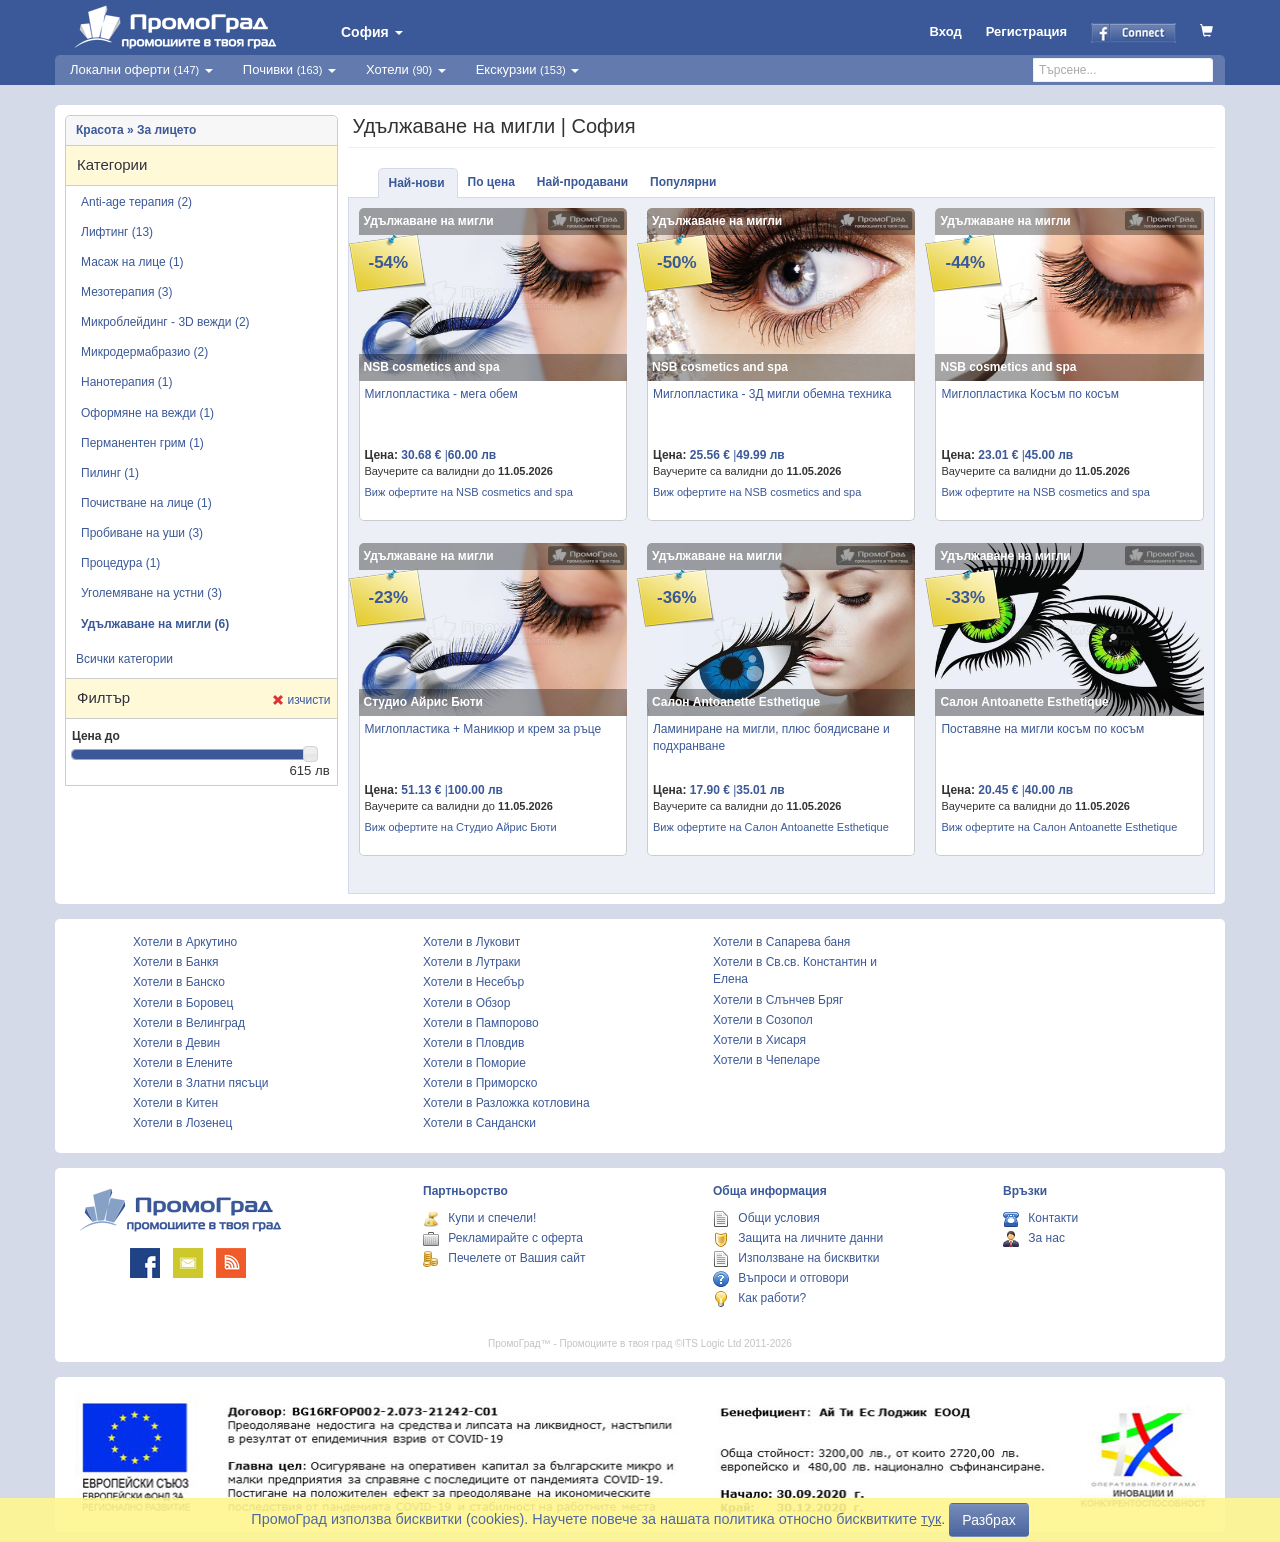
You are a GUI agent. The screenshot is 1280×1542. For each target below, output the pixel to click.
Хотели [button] (406, 69)
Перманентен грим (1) (142, 443)
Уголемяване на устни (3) (151, 593)
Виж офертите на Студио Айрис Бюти (461, 827)
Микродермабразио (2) (144, 352)
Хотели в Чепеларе (766, 1060)
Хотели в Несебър (473, 982)
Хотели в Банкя (176, 962)
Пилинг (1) (110, 473)
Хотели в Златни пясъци (201, 1083)
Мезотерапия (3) (126, 292)
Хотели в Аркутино (185, 942)
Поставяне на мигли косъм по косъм (1042, 729)
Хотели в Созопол (763, 1020)
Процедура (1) (120, 563)
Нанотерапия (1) (126, 382)
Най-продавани (582, 182)
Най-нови (417, 183)
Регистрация (1026, 31)
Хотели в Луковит (471, 942)
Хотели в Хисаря (759, 1040)
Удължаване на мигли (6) (155, 624)
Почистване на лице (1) (146, 503)
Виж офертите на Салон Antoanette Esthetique (771, 827)
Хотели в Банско (179, 982)
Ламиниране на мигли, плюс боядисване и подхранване (771, 737)
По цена (491, 182)
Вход (946, 31)
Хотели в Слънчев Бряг (778, 1000)
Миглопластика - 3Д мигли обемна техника (772, 394)
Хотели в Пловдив (473, 1043)
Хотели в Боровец (183, 1003)
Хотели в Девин (176, 1043)
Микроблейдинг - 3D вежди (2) (165, 322)
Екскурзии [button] (528, 69)
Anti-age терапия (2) (136, 202)
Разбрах (988, 1520)
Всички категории (124, 659)
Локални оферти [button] (141, 69)
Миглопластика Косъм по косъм (1030, 394)
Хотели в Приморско (480, 1083)
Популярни (683, 182)
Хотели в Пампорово (481, 1023)
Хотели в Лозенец (182, 1123)
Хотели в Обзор (466, 1003)
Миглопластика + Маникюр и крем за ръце (483, 729)
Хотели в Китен (175, 1103)
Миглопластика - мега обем (441, 394)
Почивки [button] (289, 69)
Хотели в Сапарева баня (781, 942)
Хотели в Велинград (189, 1023)
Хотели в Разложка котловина (506, 1103)
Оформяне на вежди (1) (147, 413)
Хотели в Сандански (479, 1123)
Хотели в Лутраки (471, 962)
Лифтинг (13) (117, 232)
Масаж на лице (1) (132, 262)
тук (931, 1519)
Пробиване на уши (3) (142, 533)
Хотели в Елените (183, 1063)
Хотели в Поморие (474, 1063)
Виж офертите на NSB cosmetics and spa (469, 492)
